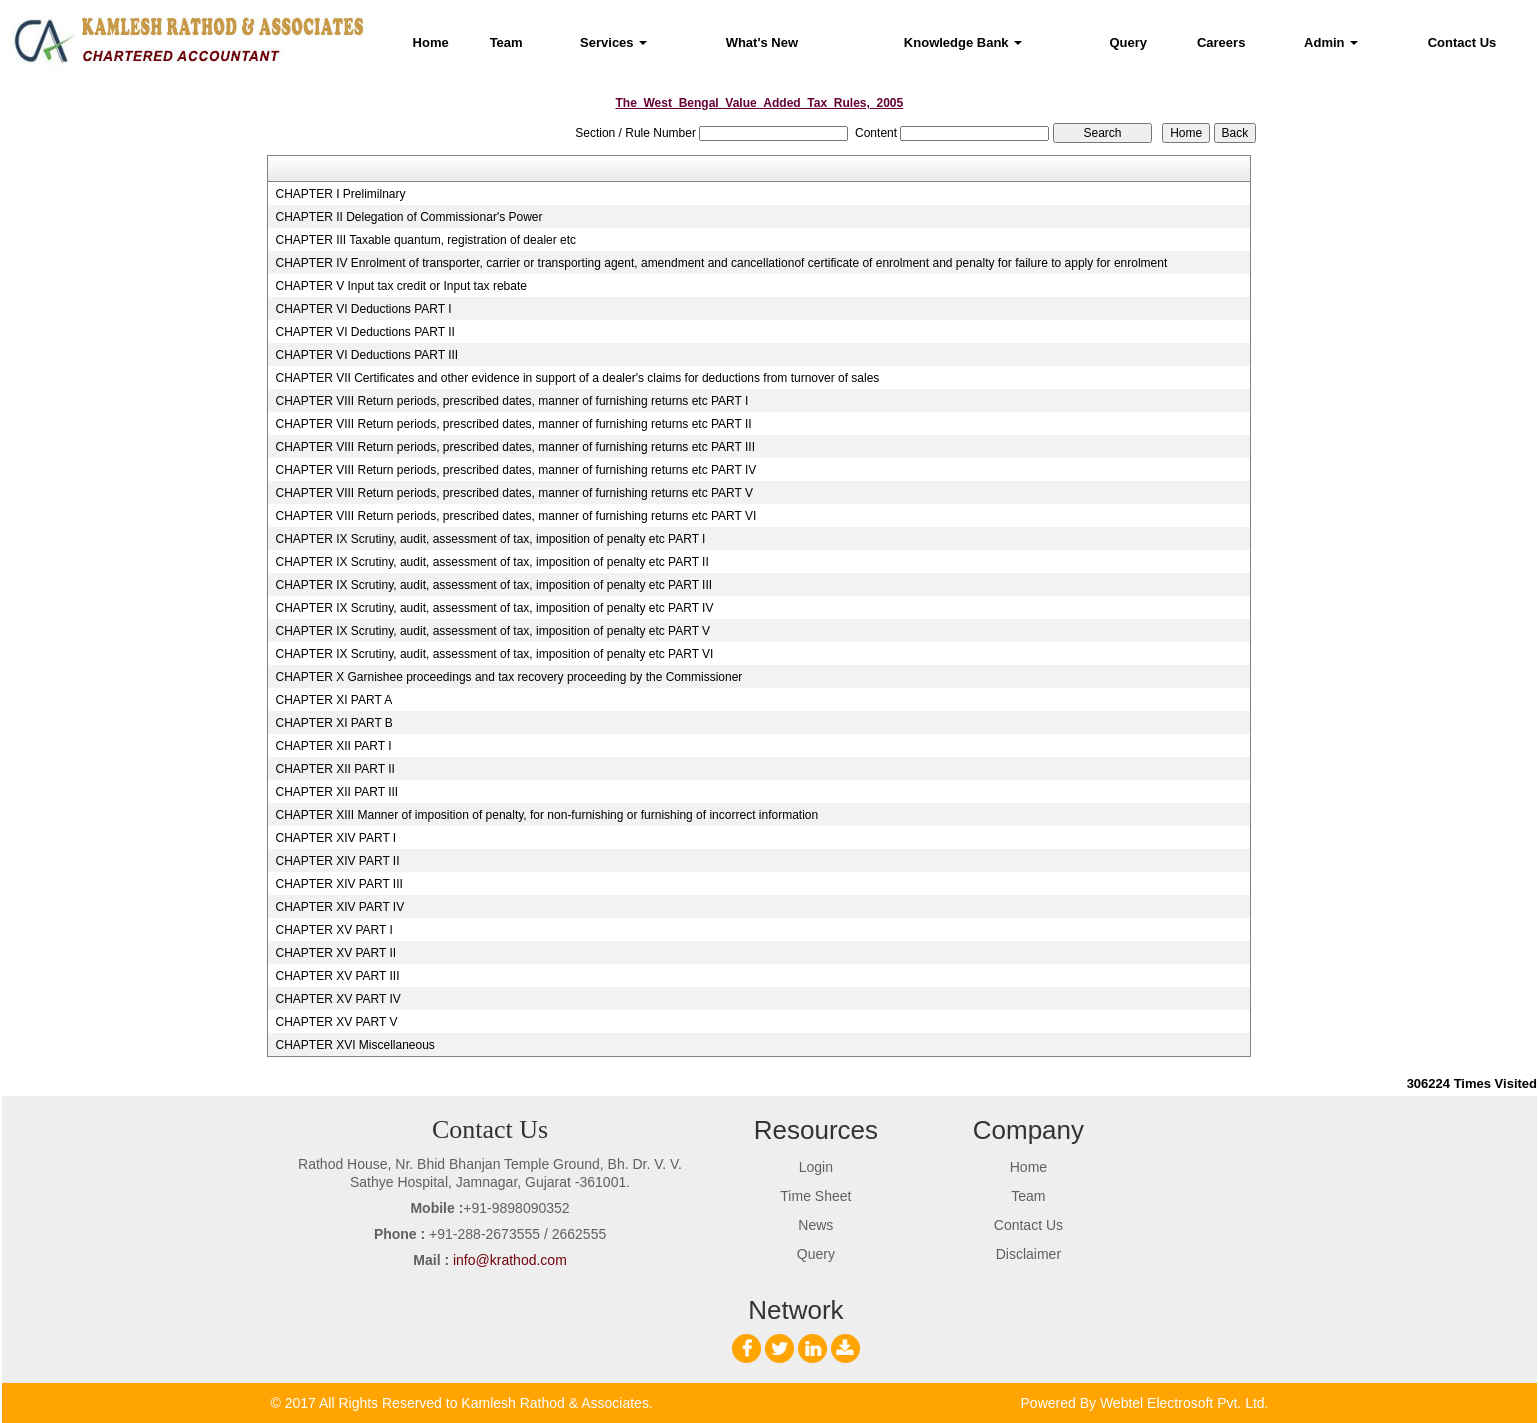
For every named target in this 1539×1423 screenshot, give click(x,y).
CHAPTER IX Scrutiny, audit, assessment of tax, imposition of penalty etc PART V (492, 631)
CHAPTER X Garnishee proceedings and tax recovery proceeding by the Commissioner (508, 677)
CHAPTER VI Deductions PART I (363, 309)
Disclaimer (1028, 1254)
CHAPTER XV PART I (333, 930)
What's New (762, 42)
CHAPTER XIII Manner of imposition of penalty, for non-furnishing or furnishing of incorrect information (546, 815)
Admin (1331, 42)
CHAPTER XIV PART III (338, 884)
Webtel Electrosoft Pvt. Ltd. (1184, 1403)
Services (613, 42)
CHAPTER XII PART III (336, 792)
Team (506, 42)
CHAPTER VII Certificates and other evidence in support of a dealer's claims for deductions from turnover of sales (577, 378)
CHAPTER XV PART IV (337, 999)
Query (1128, 42)
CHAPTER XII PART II (334, 769)
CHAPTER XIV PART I (335, 838)
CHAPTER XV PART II (335, 953)
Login (816, 1167)
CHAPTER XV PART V (336, 1022)
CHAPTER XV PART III (337, 976)
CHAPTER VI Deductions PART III (366, 355)
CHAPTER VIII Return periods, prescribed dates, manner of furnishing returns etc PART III (515, 447)
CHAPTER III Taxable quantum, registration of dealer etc (425, 240)
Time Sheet (815, 1196)
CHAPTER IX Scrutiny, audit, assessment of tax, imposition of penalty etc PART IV (494, 608)
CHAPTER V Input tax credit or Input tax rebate (400, 286)
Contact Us (1462, 42)
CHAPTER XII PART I (333, 746)
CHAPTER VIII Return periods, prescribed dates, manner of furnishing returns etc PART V (514, 493)
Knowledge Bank (963, 42)
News (815, 1225)
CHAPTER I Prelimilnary (340, 194)
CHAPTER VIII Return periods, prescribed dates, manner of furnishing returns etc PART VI (515, 516)
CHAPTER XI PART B (333, 723)
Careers (1221, 42)
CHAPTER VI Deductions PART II (364, 332)
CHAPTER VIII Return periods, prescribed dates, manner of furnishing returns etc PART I (511, 401)
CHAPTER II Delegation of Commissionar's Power (408, 217)
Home (431, 42)
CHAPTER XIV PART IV (339, 907)
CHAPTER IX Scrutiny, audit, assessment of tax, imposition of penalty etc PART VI (494, 654)
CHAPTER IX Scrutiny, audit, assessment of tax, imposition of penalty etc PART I (490, 539)
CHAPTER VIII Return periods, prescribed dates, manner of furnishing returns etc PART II (513, 424)
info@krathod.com (510, 1260)
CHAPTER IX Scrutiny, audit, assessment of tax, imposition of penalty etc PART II (491, 562)
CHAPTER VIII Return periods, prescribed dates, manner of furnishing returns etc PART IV (515, 470)
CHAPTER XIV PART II (337, 861)
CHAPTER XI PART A (333, 700)
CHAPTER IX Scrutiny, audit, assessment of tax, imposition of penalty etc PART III (493, 585)
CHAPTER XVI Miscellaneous (354, 1045)
